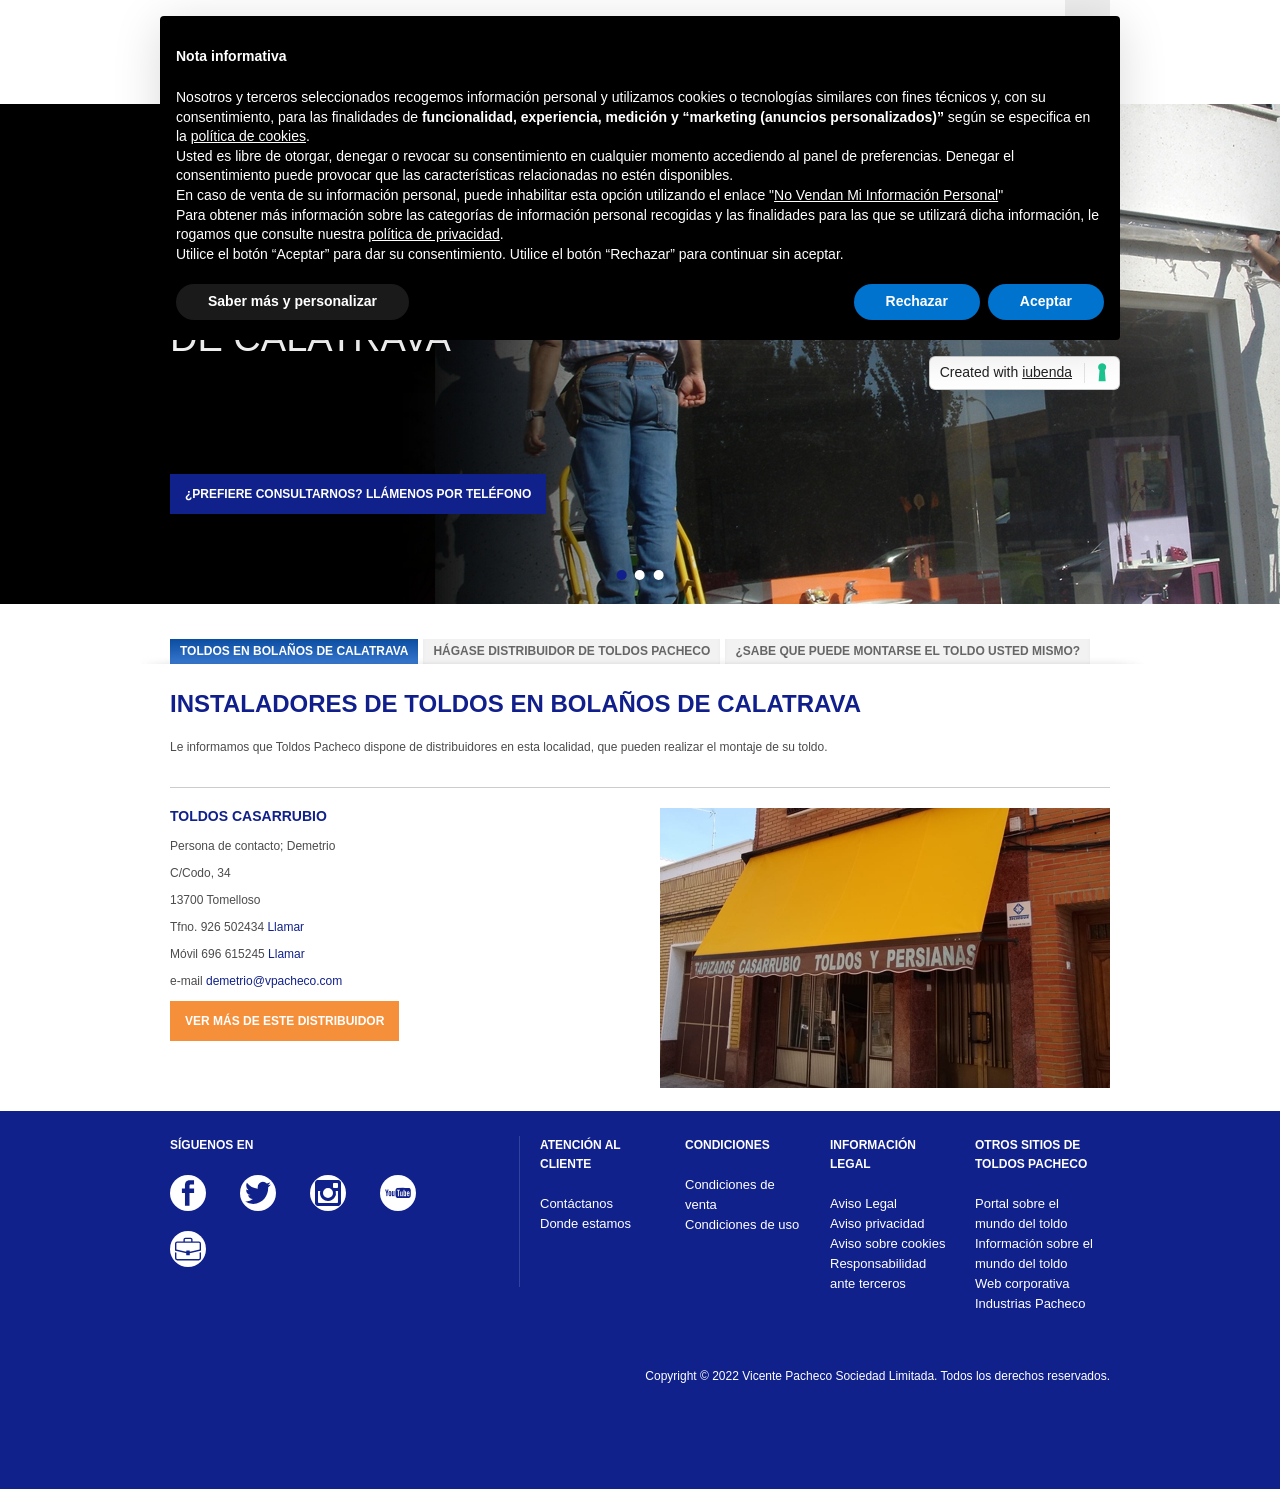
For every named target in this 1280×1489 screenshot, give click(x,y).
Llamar (285, 927)
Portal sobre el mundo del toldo (1021, 1213)
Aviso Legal (863, 1203)
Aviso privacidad (877, 1223)
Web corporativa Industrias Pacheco (1030, 1293)
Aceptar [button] (1046, 301)
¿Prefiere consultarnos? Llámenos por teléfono (358, 494)
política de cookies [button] (248, 136)
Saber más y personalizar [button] (292, 301)
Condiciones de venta (730, 1194)
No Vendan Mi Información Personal (886, 195)
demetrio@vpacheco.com (274, 981)
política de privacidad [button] (434, 234)
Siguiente (693, 578)
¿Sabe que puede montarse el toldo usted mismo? (907, 651)
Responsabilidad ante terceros (878, 1273)
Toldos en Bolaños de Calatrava (294, 651)
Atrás (587, 578)
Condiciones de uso (742, 1224)
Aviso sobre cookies (887, 1243)
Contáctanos (576, 1203)
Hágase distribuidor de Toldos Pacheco (571, 651)
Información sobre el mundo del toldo (1034, 1253)
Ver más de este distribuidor (284, 1021)
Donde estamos (585, 1223)
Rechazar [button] (917, 301)
